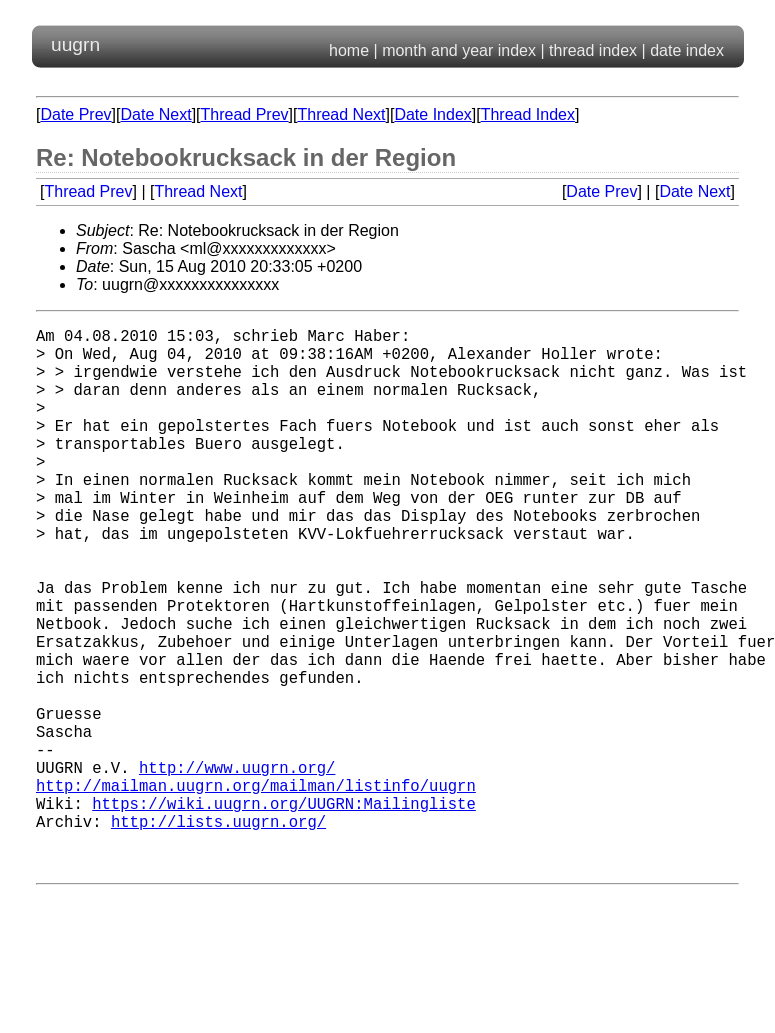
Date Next (155, 114)
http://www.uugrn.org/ (237, 867)
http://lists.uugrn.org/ (218, 933)
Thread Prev (245, 114)
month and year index (459, 50)
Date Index (432, 114)
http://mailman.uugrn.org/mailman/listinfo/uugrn (256, 889)
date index (687, 50)
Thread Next (341, 114)
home (349, 50)
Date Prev (75, 114)
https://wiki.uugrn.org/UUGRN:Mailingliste (284, 911)
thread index (593, 50)
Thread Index (528, 114)
